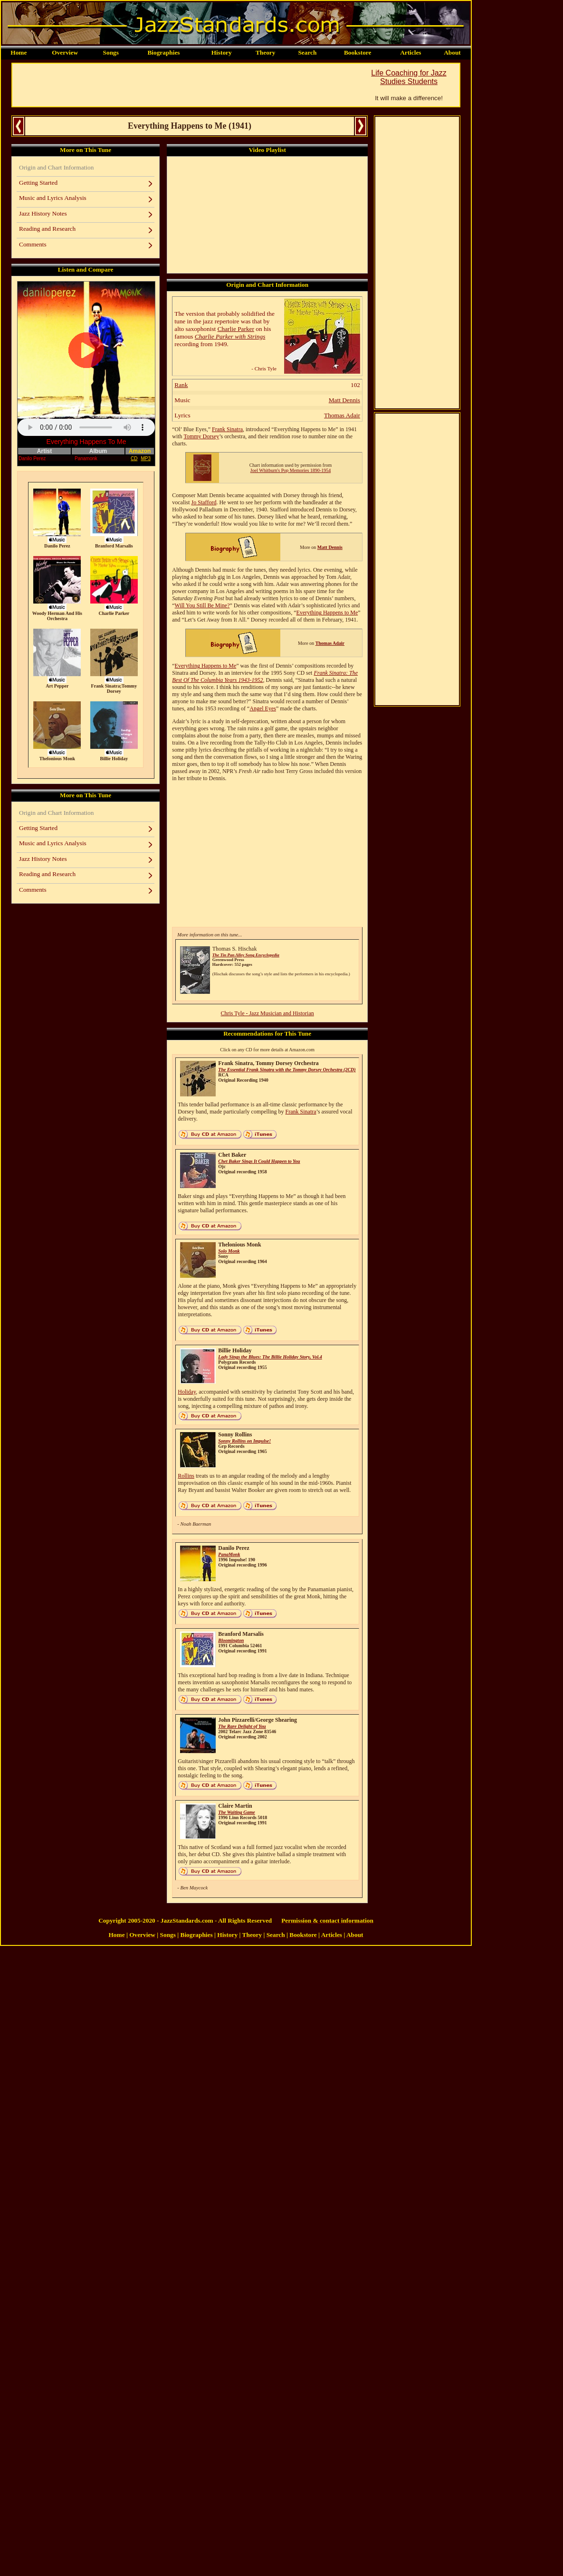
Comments (33, 244)
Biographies (163, 52)
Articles (410, 52)
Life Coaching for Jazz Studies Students (408, 77)
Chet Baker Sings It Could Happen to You (259, 1161)
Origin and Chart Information (56, 167)
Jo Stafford (204, 502)
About (452, 52)
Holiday (187, 1391)
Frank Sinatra (227, 429)
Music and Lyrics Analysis (52, 197)
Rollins (186, 1475)
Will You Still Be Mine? (202, 605)
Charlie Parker (236, 328)
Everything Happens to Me (327, 612)
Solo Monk (228, 1251)
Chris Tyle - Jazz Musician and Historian (267, 1013)
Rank (181, 384)
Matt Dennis (344, 400)
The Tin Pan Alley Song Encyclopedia (245, 955)
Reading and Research (47, 228)
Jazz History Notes (43, 213)
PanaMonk (229, 1554)
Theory (265, 52)
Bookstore (358, 52)
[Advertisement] (185, 85)
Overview (65, 52)
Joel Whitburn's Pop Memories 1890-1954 (290, 470)
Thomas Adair (342, 415)
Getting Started (38, 182)
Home (18, 52)
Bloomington (231, 1640)
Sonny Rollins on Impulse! (244, 1441)
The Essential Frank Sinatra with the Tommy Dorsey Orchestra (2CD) (286, 1069)
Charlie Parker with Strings (230, 336)
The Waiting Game (236, 1812)
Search (307, 52)
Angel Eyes (262, 708)
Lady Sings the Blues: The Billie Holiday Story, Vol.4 (270, 1356)
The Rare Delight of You (242, 1726)
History (221, 52)
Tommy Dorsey (201, 436)
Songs (111, 52)
